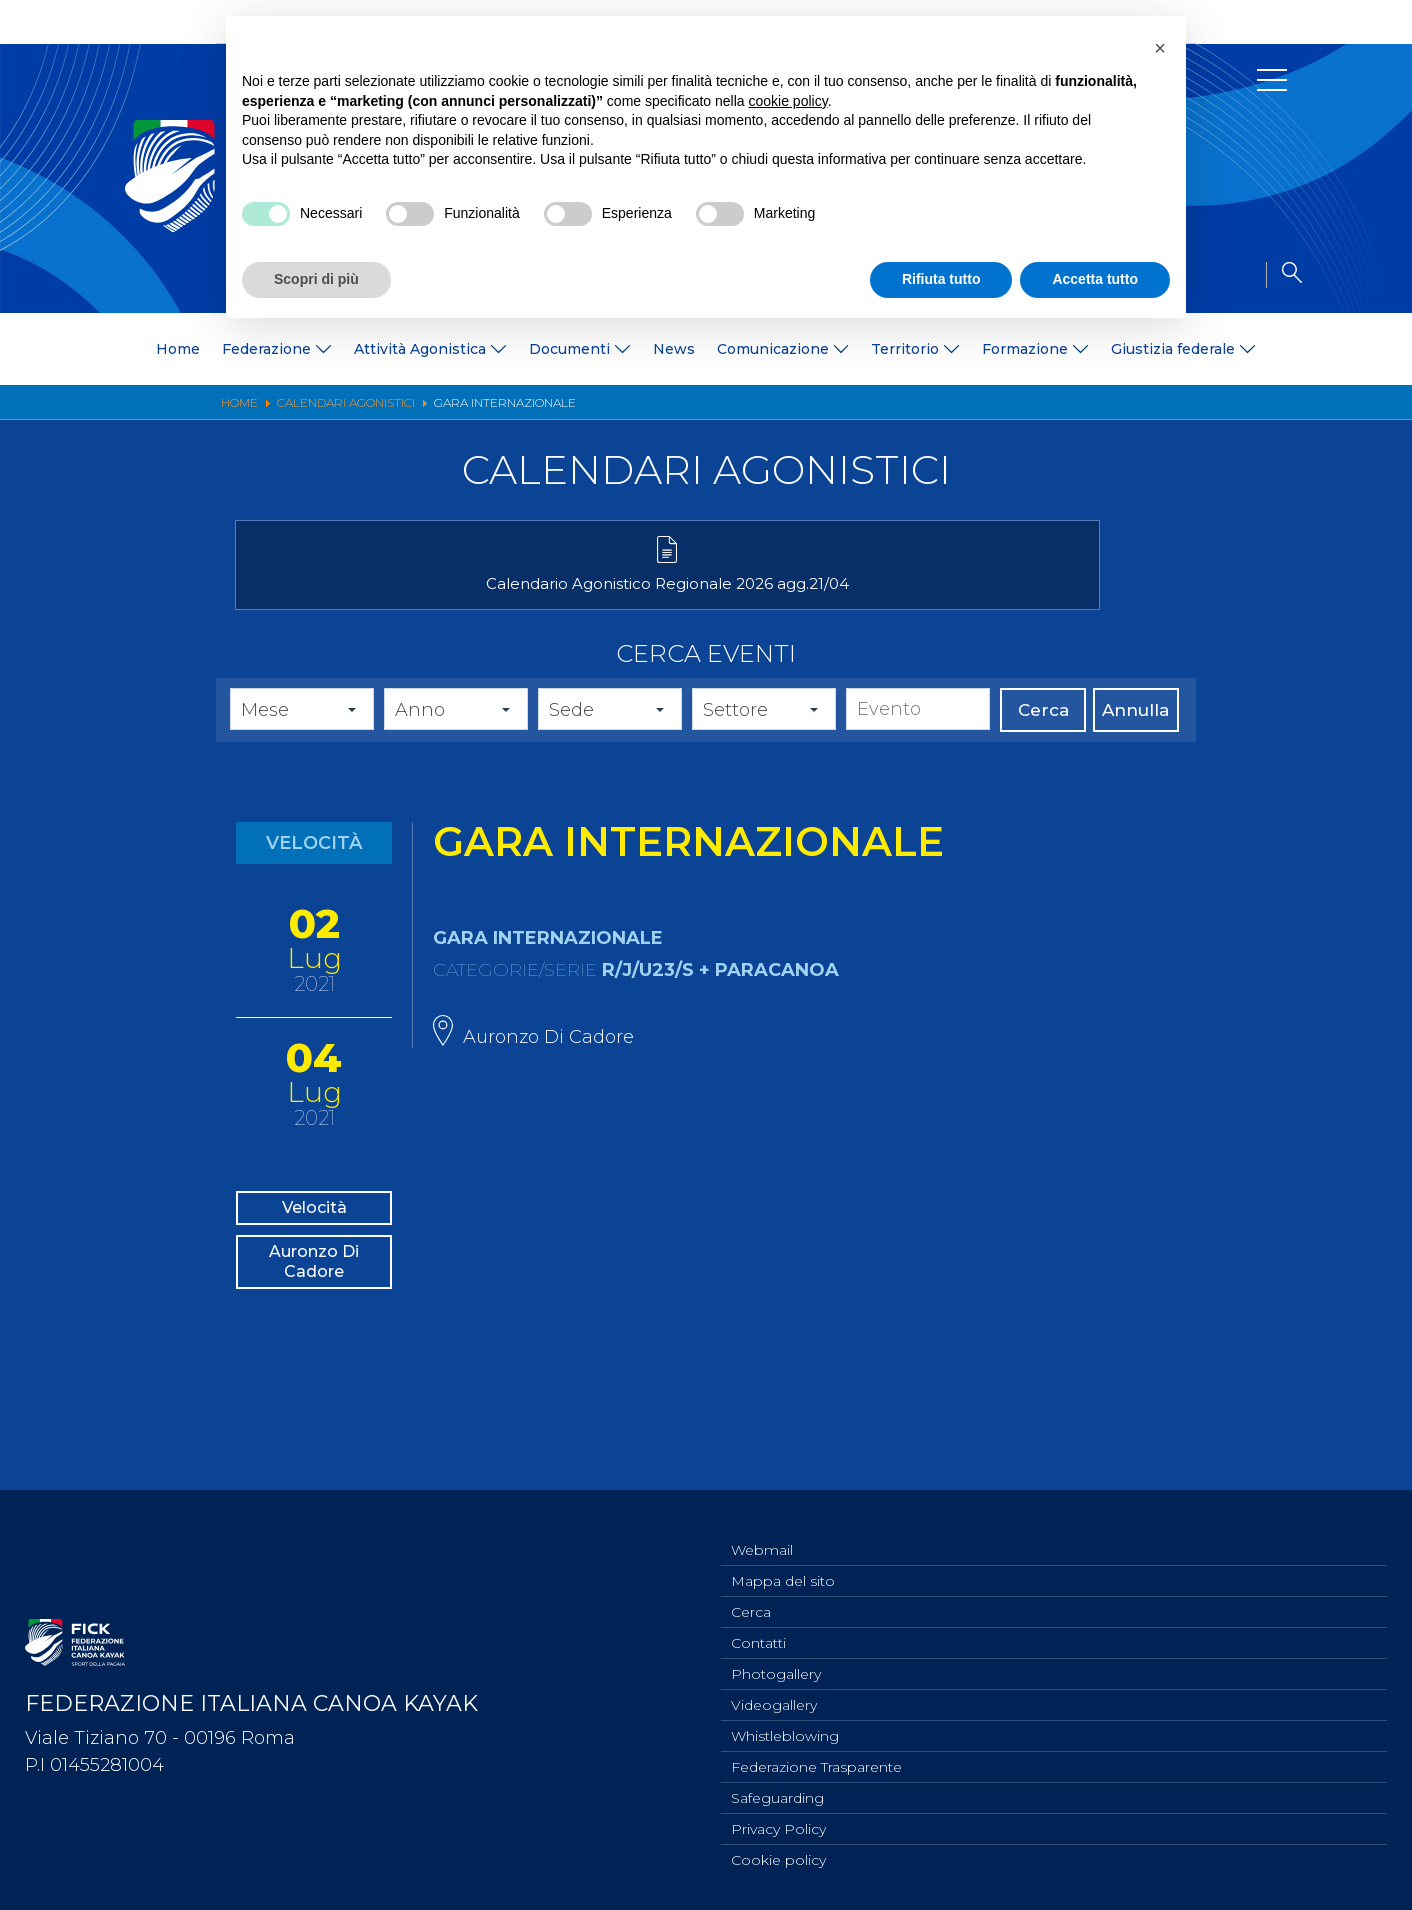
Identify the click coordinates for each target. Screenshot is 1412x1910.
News (674, 349)
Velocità (314, 1241)
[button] (1160, 48)
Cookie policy (778, 1859)
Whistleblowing (785, 1727)
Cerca (1043, 739)
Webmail (762, 1529)
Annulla (1135, 739)
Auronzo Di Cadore (314, 1315)
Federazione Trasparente (816, 1760)
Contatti (758, 1628)
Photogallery (776, 1661)
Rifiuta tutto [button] (941, 279)
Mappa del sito (783, 1562)
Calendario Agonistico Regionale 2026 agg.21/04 (386, 603)
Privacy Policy (778, 1826)
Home (178, 349)
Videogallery (774, 1694)
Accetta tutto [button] (1095, 279)
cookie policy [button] (788, 101)
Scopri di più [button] (316, 279)
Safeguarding (777, 1793)
